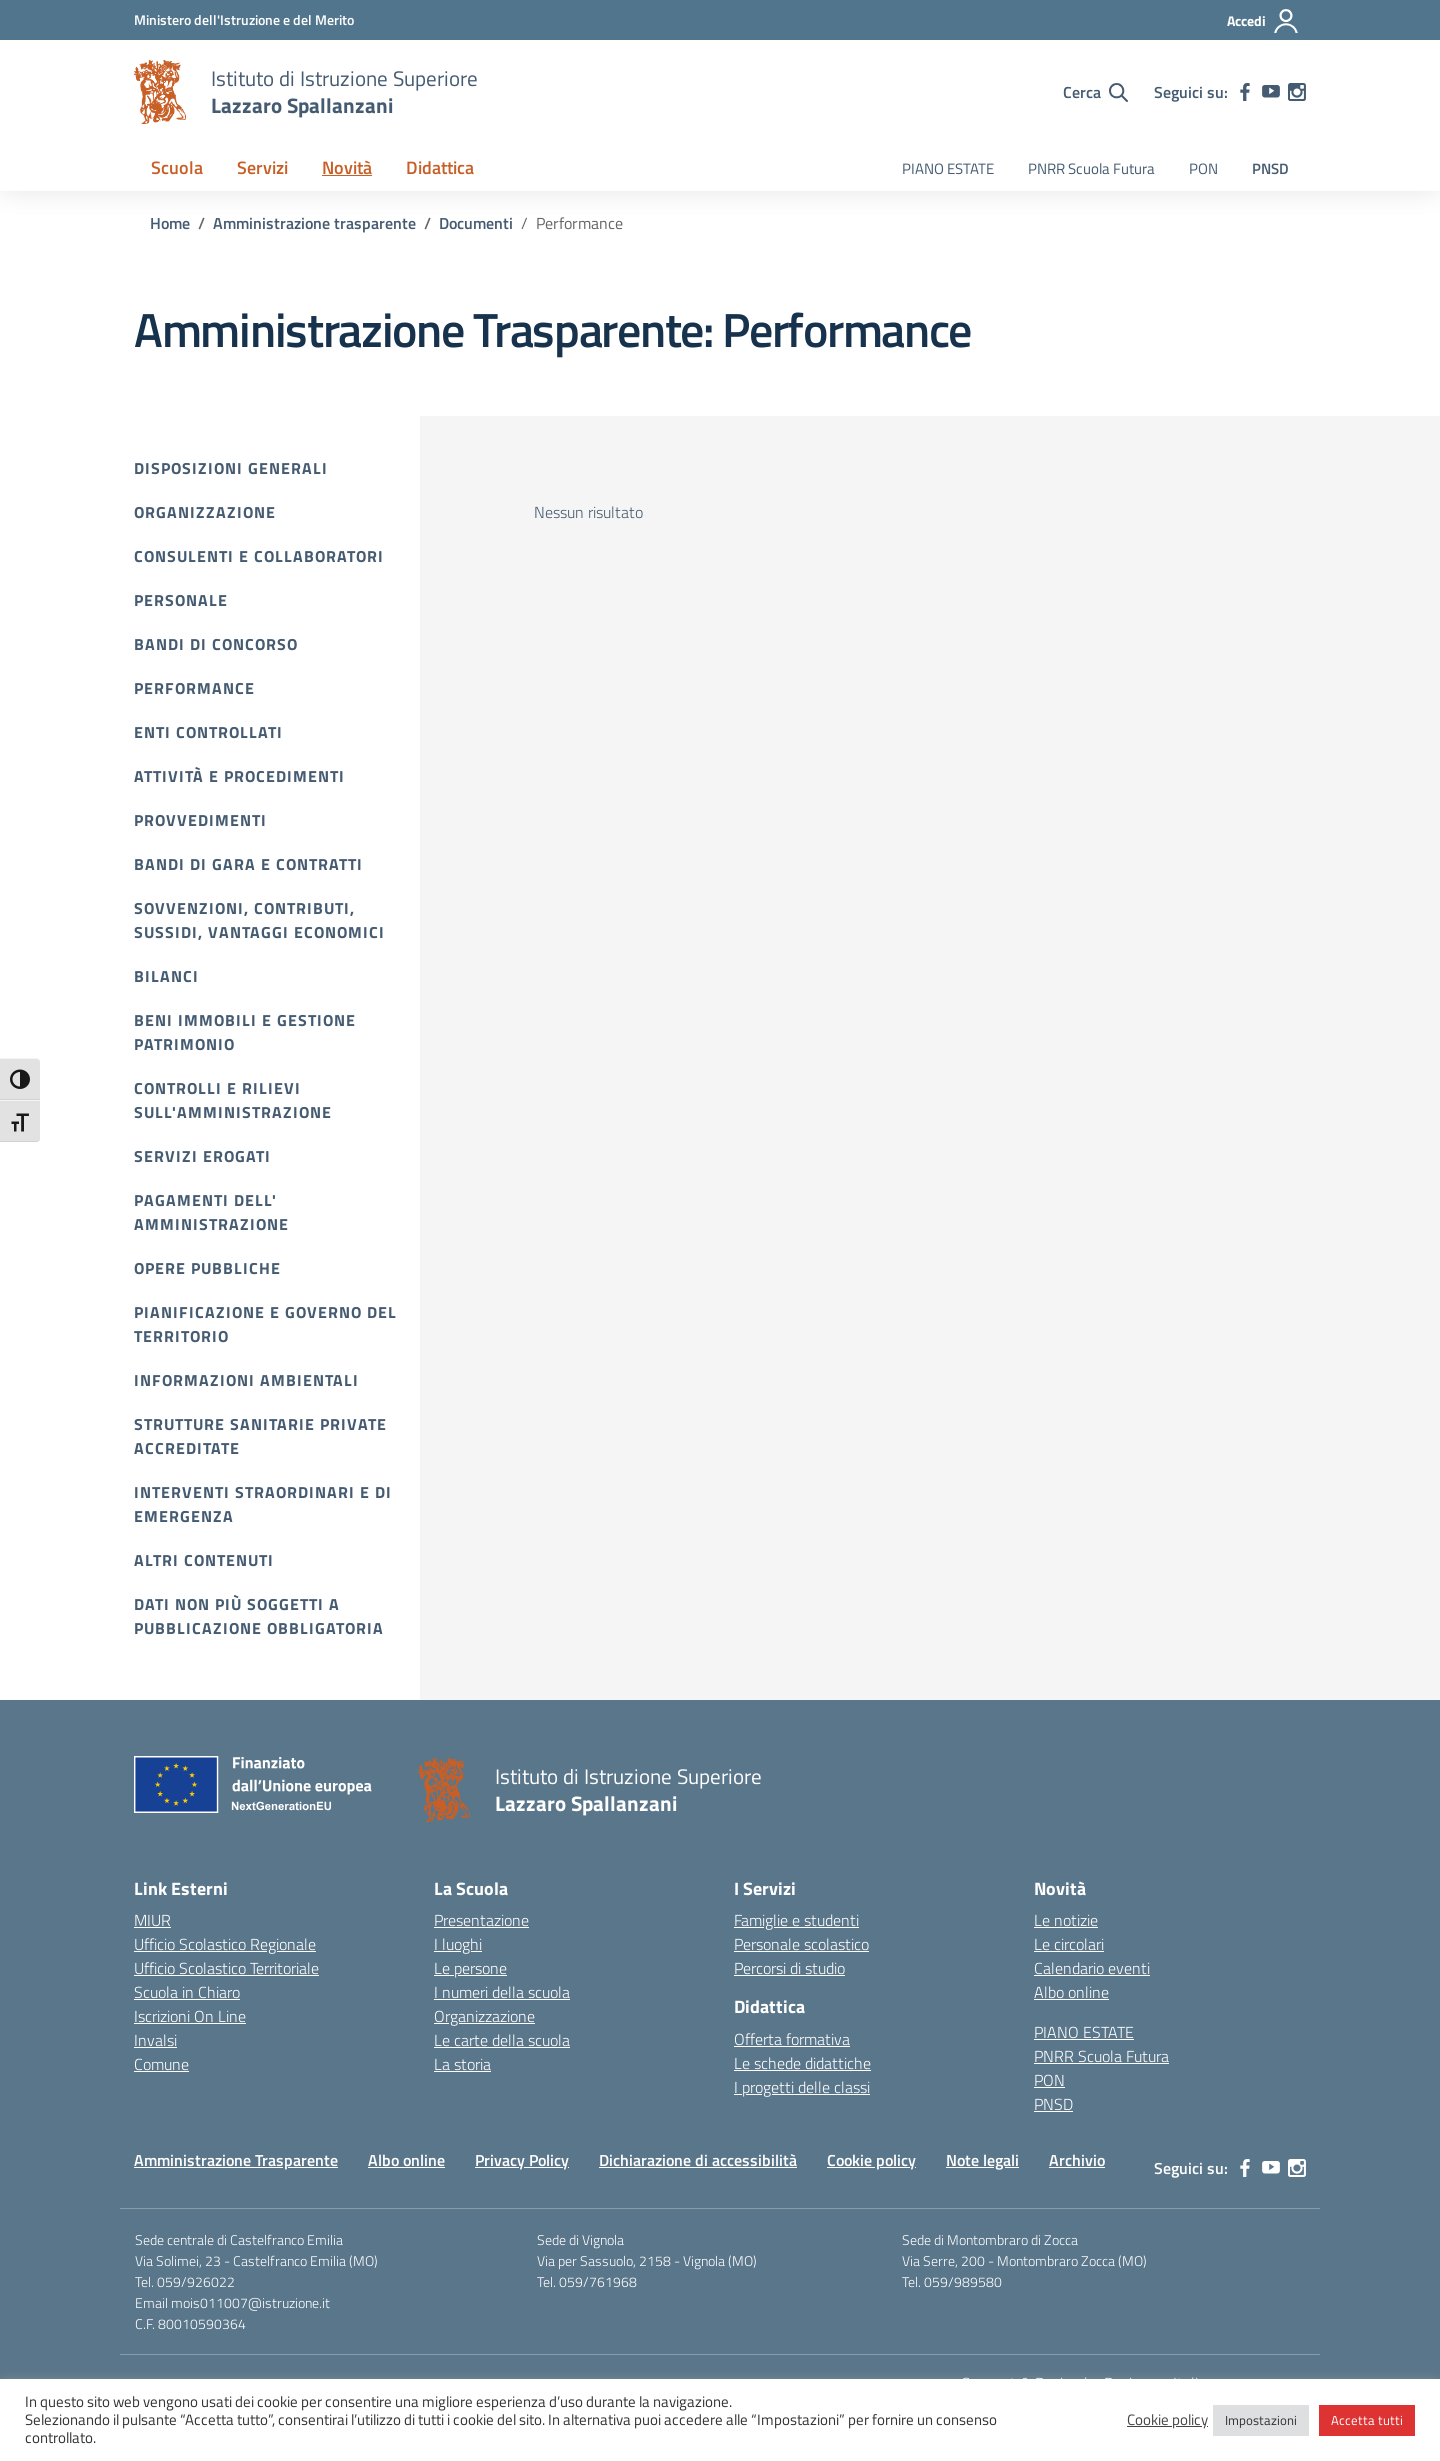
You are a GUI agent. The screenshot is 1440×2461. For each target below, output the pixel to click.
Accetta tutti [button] (1367, 2420)
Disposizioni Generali (231, 468)
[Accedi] (1263, 21)
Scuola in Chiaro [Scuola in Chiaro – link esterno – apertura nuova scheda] (187, 1992)
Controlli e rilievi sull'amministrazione (233, 1100)
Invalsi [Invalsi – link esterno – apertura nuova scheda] (155, 2040)
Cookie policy (871, 2160)
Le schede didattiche (802, 2063)
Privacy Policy (522, 2160)
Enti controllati (208, 732)
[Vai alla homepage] (160, 92)
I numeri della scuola (502, 1992)
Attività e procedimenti (239, 776)
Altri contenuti (204, 1560)
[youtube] (1271, 92)
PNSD (1270, 168)
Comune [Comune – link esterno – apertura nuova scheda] (161, 2064)
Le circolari (1069, 1944)
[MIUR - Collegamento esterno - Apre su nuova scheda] (244, 19)
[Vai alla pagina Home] (170, 223)
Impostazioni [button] (1261, 2420)
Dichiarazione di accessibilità (698, 2160)
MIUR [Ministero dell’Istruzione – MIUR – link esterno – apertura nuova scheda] (152, 1920)
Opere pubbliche (207, 1268)
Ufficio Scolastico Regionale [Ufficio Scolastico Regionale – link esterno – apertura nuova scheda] (225, 1944)
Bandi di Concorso (216, 644)
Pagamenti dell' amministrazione (211, 1212)
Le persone (470, 1968)
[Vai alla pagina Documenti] (476, 223)
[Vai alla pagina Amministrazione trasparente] (314, 223)
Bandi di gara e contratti (248, 864)
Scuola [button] (177, 167)
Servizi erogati (202, 1156)
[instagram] (1297, 92)
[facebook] (1245, 92)
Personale (181, 600)
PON (1203, 168)
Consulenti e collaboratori (259, 556)
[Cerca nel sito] (1095, 92)
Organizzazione (205, 512)
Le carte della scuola (502, 2040)
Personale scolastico (801, 1944)
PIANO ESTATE (948, 168)
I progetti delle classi (802, 2087)
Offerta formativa (792, 2039)
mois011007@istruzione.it (250, 2302)
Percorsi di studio (789, 1968)
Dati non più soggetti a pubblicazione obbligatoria (259, 1616)
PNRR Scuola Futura (1091, 168)
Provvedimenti (200, 820)
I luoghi (458, 1944)
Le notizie (1066, 1920)
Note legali (982, 2160)
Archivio (1077, 2160)
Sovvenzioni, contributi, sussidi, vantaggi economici (259, 920)
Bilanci (166, 976)
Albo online (1071, 1992)
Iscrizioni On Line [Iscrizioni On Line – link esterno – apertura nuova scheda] (190, 2016)
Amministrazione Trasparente (236, 2160)
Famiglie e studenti (796, 1920)
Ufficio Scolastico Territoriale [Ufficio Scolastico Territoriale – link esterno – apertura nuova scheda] (226, 1968)
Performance (194, 688)
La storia (462, 2064)
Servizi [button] (262, 167)
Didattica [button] (440, 167)
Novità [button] (347, 167)
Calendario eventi (1092, 1968)
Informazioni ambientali (246, 1380)
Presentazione (481, 1920)
